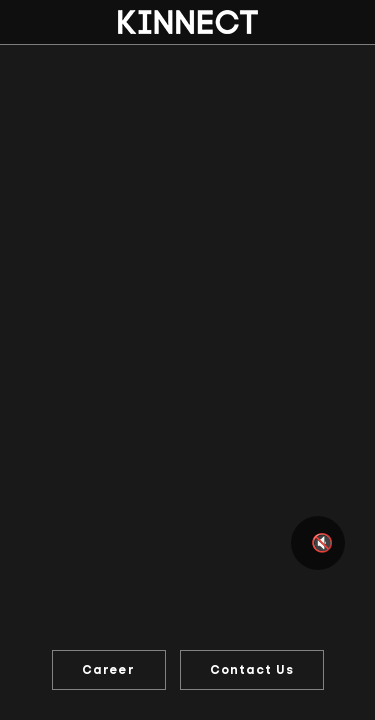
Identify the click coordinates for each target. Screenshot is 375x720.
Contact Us (252, 670)
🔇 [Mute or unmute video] (322, 543)
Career (108, 670)
